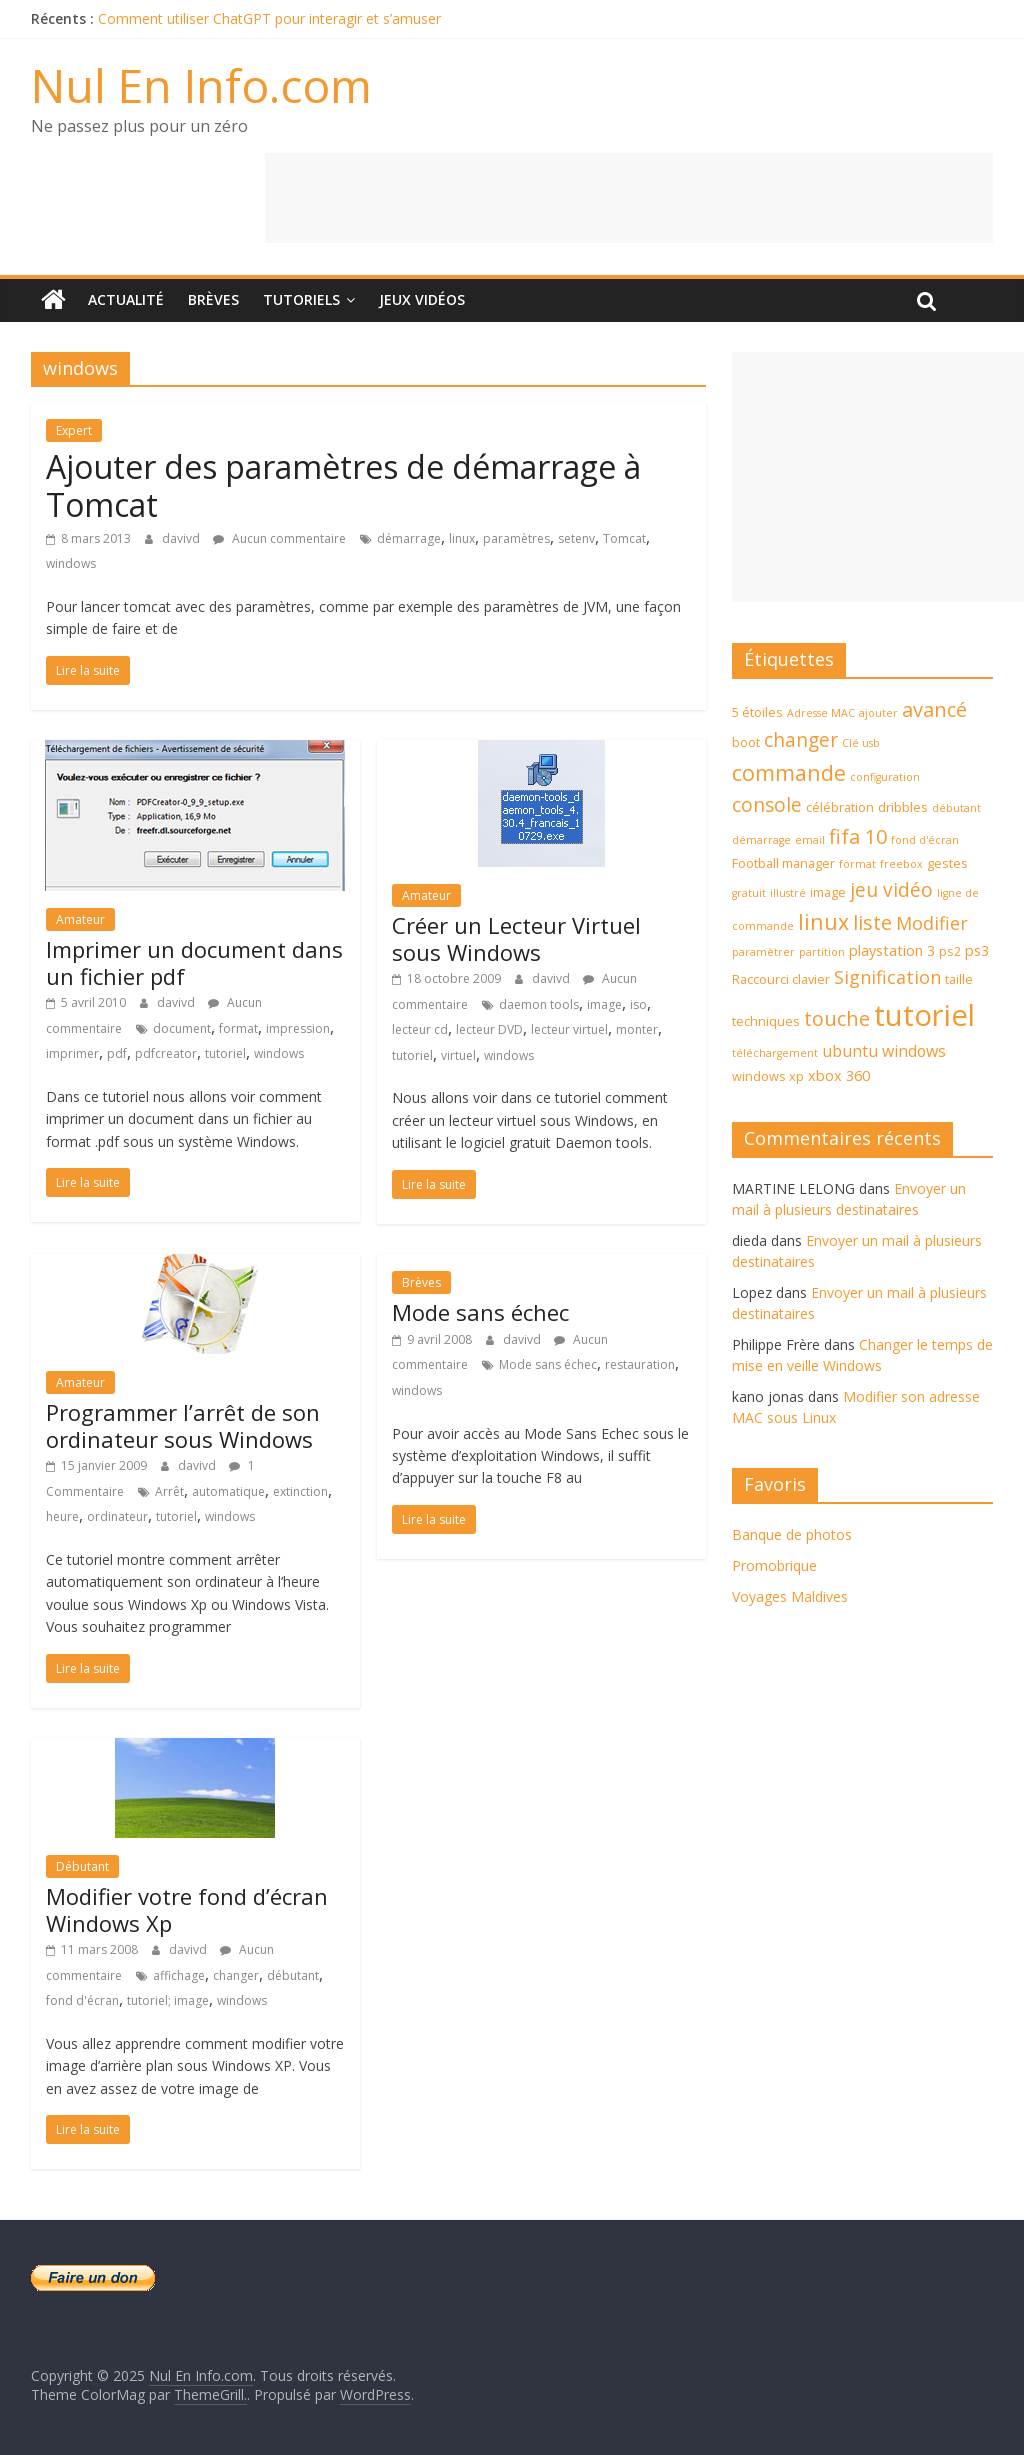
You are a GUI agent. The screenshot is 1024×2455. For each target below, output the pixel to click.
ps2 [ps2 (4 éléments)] (950, 951)
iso (638, 1004)
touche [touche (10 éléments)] (837, 1018)
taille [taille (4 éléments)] (959, 979)
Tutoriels (301, 299)
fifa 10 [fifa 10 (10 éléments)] (858, 836)
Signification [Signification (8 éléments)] (887, 977)
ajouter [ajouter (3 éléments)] (878, 713)
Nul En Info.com (201, 85)
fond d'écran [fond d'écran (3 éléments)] (925, 840)
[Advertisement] (629, 198)
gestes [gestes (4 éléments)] (947, 863)
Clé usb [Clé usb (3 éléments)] (861, 743)
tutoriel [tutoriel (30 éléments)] (924, 1015)
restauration (640, 1364)
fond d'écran (82, 2000)
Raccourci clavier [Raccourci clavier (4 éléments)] (781, 979)
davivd (182, 538)
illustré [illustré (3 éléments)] (788, 893)
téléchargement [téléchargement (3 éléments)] (775, 1053)
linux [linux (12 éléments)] (823, 921)
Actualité (126, 299)
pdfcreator (166, 1053)
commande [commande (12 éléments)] (789, 772)
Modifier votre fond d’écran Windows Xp (187, 1909)
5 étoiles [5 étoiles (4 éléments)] (757, 712)
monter (637, 1029)
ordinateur (117, 1516)
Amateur (80, 919)
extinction (300, 1491)
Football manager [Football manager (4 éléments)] (783, 863)
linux (462, 538)
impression (298, 1028)
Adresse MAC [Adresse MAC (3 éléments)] (821, 713)
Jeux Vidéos (422, 299)
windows (71, 563)
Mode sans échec (480, 1312)
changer (236, 1975)
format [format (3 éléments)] (857, 864)
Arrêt (169, 1491)
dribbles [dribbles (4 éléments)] (903, 807)
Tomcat (624, 538)
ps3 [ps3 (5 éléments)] (977, 950)
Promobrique (774, 1565)
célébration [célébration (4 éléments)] (840, 807)
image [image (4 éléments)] (828, 892)
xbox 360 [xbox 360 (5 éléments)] (839, 1075)
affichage (179, 1975)
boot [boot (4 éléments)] (746, 742)
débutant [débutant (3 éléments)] (956, 808)
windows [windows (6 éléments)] (914, 1051)
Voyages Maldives (790, 1596)
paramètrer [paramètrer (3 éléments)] (763, 952)
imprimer (72, 1053)
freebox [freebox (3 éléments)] (901, 864)
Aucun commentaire (279, 538)
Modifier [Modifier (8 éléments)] (932, 923)
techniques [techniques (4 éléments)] (766, 1021)
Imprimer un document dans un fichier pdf (194, 962)
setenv (576, 538)
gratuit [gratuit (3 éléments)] (749, 893)
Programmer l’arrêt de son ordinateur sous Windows (183, 1425)
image (604, 1004)
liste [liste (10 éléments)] (872, 922)
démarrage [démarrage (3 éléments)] (761, 840)
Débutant (82, 1866)
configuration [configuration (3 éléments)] (885, 777)
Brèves (213, 299)
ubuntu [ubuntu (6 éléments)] (850, 1051)
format (238, 1028)
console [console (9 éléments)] (767, 805)
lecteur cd (420, 1029)
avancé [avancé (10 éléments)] (934, 709)
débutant (293, 1975)
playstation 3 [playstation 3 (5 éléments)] (892, 950)
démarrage (409, 538)
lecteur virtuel (569, 1029)
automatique (228, 1491)
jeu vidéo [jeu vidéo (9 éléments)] (891, 890)
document (182, 1028)
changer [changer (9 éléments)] (801, 740)
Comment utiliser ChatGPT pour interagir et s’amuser (269, 18)
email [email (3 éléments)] (810, 840)
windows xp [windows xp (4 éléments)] (768, 1076)
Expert (74, 430)
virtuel (458, 1055)
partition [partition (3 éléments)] (822, 952)
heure (62, 1516)
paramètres (516, 538)
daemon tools (539, 1004)
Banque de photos (792, 1534)
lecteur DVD (489, 1029)
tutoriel (225, 1053)
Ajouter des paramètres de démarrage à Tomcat (343, 485)
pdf (117, 1053)
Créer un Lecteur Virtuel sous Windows (516, 938)
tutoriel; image (168, 2000)
